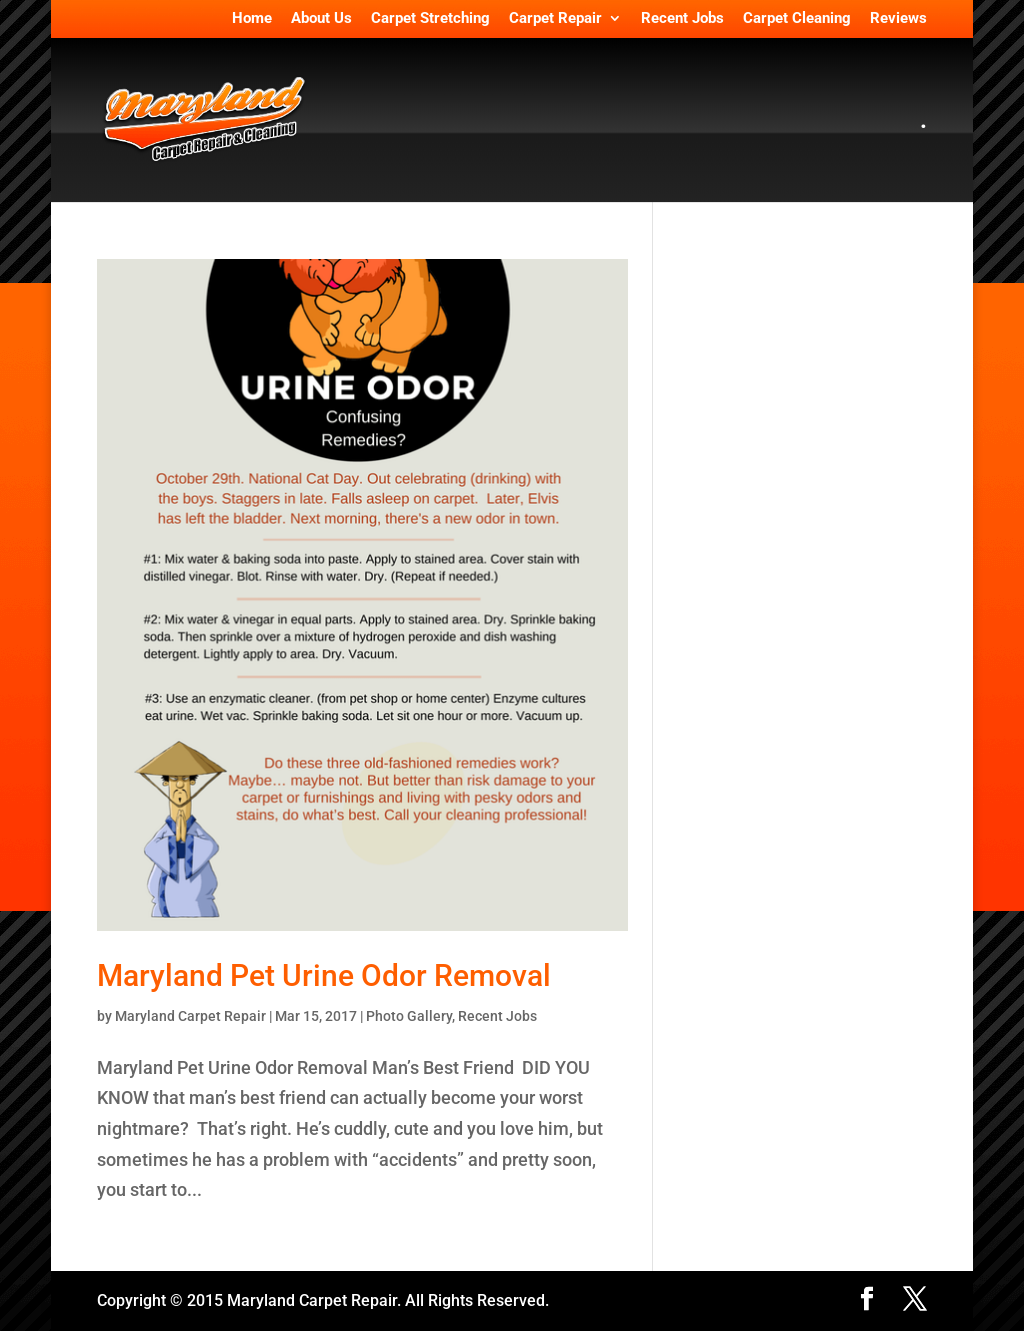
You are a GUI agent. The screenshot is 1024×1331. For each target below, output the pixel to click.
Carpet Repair (555, 19)
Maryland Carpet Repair (190, 1016)
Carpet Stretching (430, 19)
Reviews (898, 19)
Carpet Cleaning (797, 19)
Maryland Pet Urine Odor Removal (324, 975)
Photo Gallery (409, 1016)
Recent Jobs (682, 19)
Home (252, 19)
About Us (321, 19)
